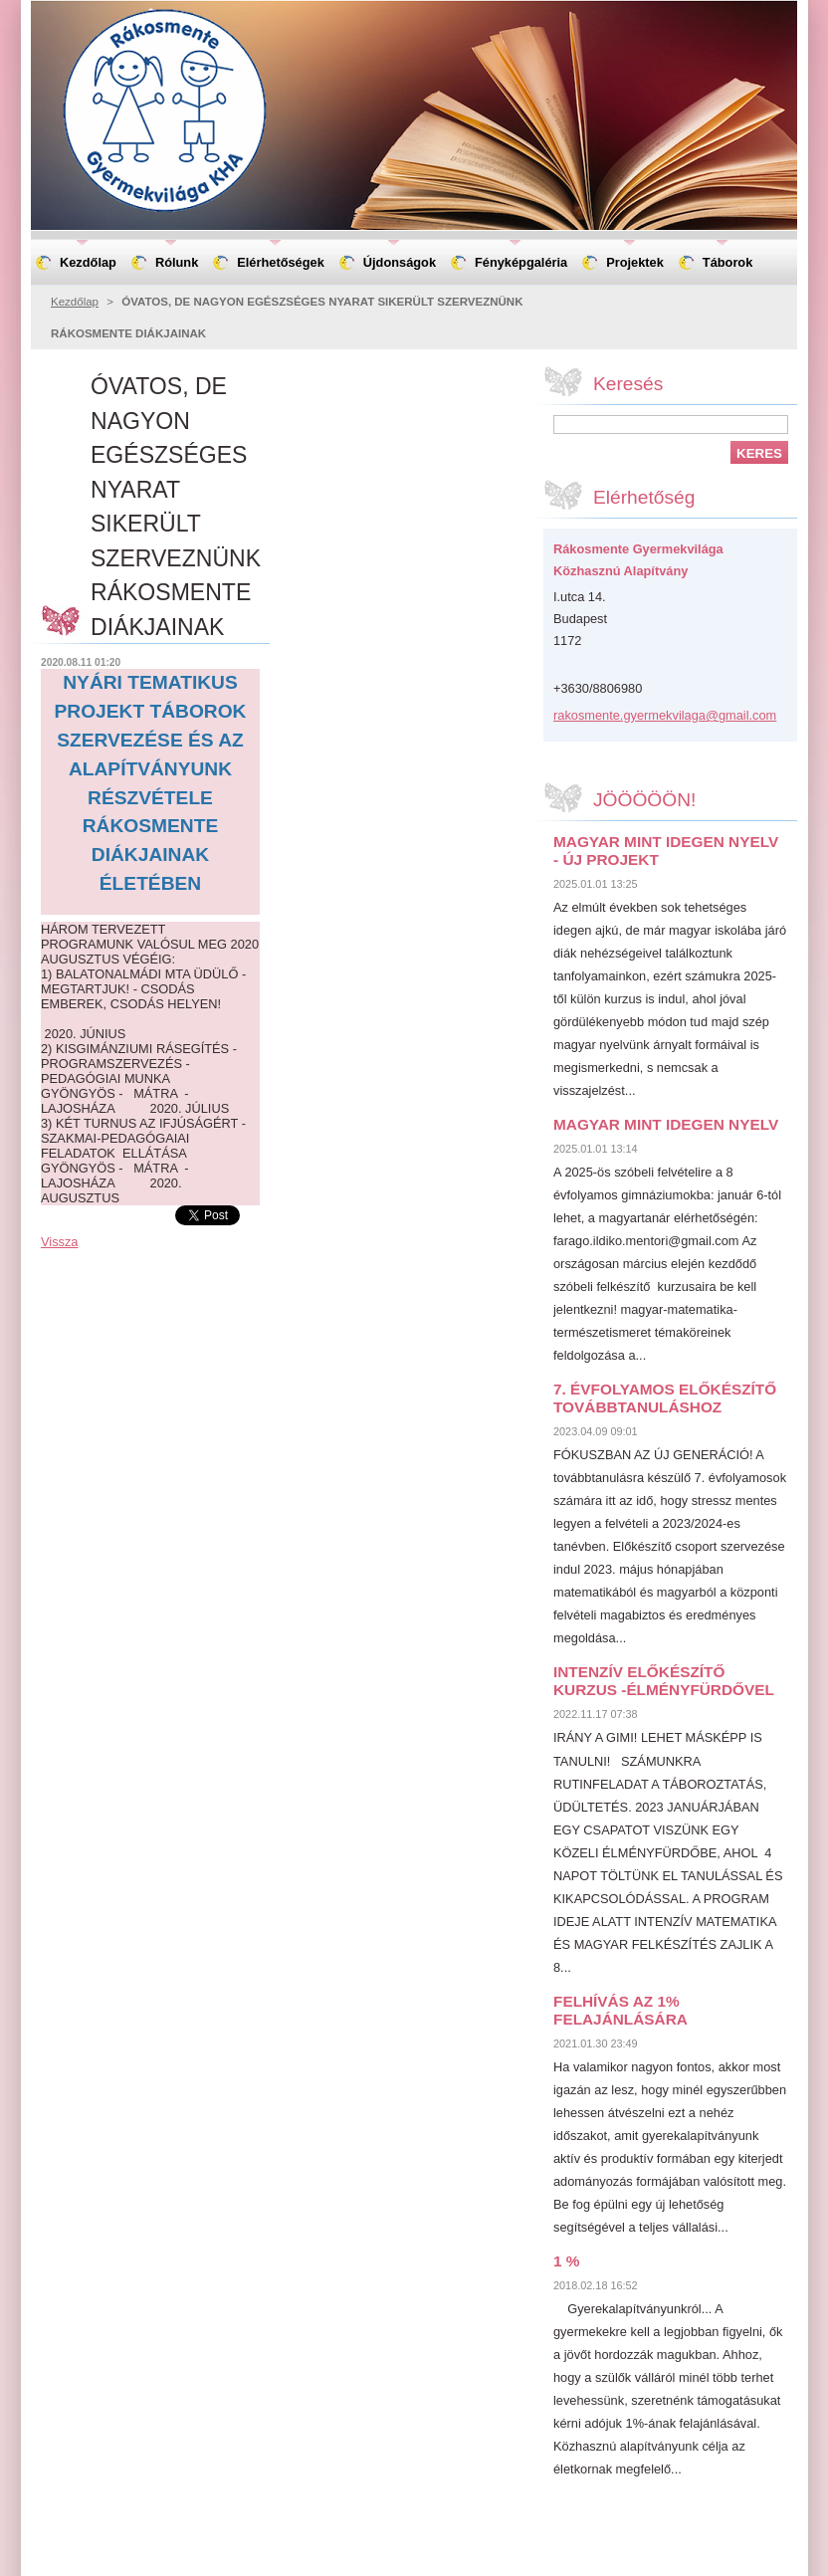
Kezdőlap (75, 302)
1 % (566, 2261)
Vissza (59, 1241)
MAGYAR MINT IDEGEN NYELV (665, 1124)
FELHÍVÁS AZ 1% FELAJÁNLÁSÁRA (620, 2010)
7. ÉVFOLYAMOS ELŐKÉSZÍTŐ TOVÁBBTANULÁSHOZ (664, 1398)
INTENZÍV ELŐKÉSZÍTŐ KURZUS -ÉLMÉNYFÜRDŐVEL (663, 1680)
